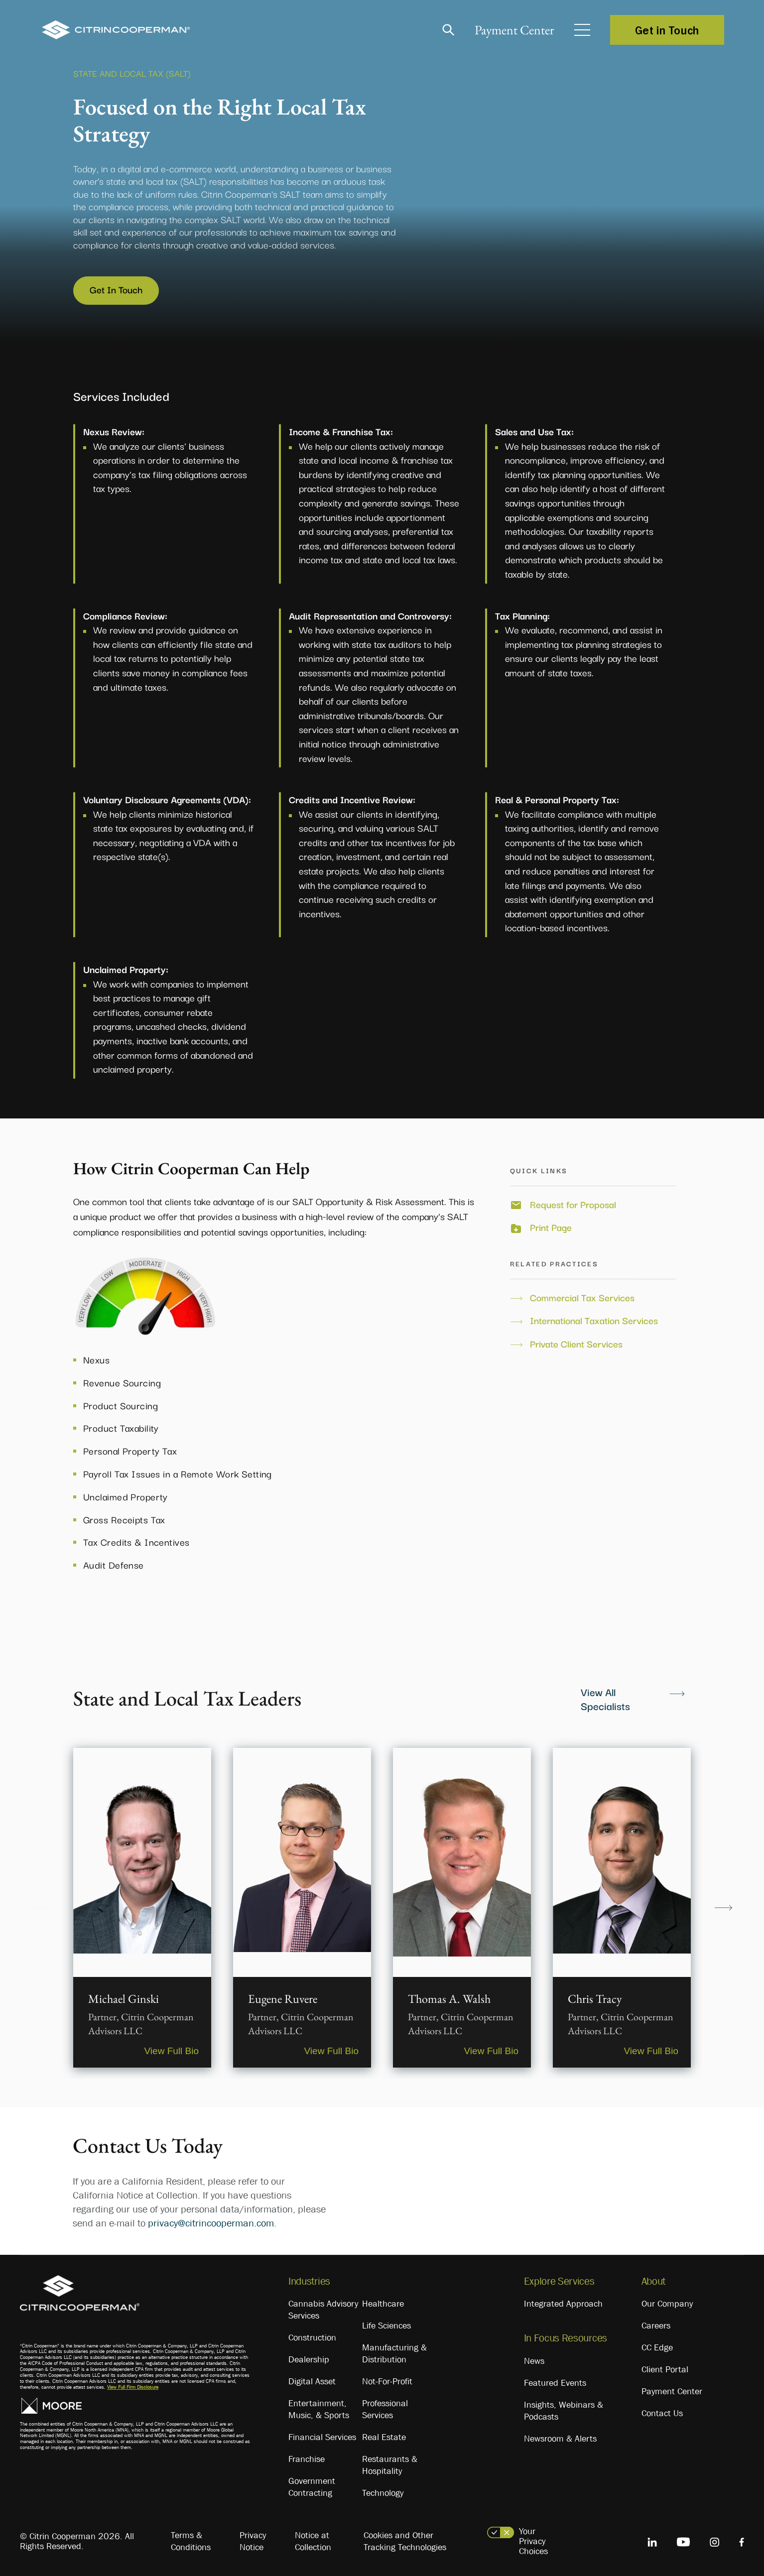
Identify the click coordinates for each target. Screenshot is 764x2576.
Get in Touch (667, 30)
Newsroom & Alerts (560, 2439)
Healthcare (383, 2304)
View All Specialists (605, 1698)
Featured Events (555, 2383)
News (534, 2361)
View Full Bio (171, 2051)
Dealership (308, 2359)
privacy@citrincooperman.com (211, 2222)
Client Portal (664, 2369)
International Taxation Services (594, 1320)
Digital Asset (312, 2381)
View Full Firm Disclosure (132, 2387)
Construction (312, 2337)
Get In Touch (116, 289)
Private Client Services (576, 1343)
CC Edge (657, 2347)
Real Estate (384, 2437)
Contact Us (662, 2413)
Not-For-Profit (387, 2381)
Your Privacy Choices (533, 2541)
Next (723, 1907)
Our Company (667, 2304)
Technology (382, 2493)
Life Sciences (386, 2326)
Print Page (551, 1227)
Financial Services (322, 2437)
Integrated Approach (563, 2304)
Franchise (306, 2459)
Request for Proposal (573, 1204)
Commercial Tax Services (582, 1297)
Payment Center (514, 29)
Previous (40, 1907)
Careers (655, 2326)
